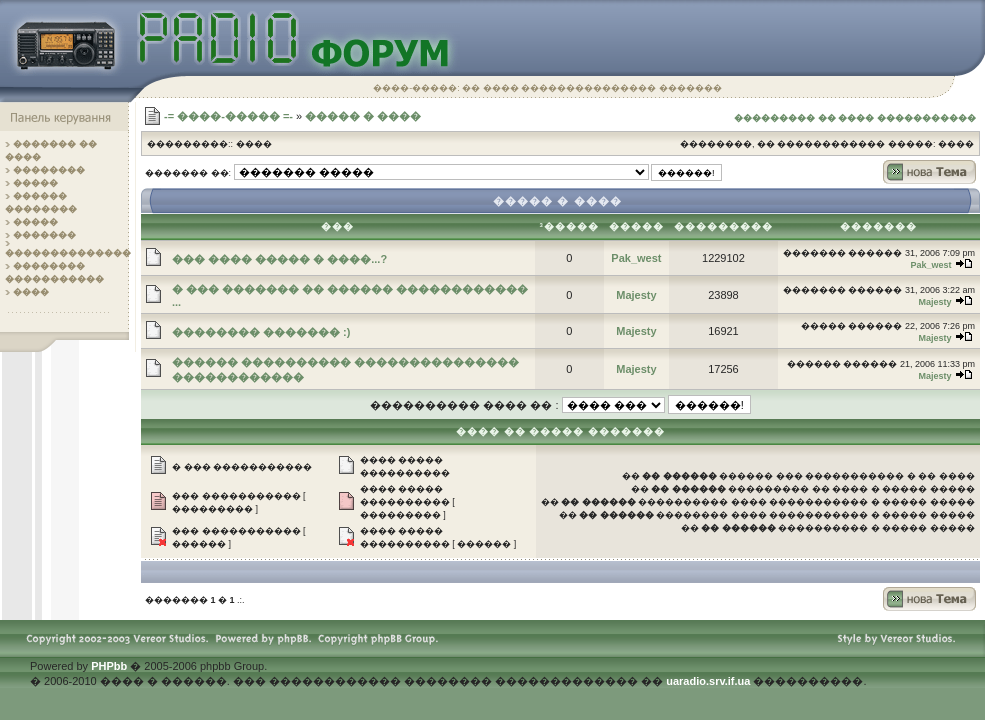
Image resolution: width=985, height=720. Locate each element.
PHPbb (109, 666)
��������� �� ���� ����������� (855, 118)
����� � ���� (363, 116)
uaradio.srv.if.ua (708, 681)
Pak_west (636, 258)
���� (31, 292)
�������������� (68, 253)
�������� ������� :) (261, 332)
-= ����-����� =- (228, 116)
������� (44, 235)
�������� (49, 170)
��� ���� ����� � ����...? (279, 259)
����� (35, 183)
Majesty (636, 295)
